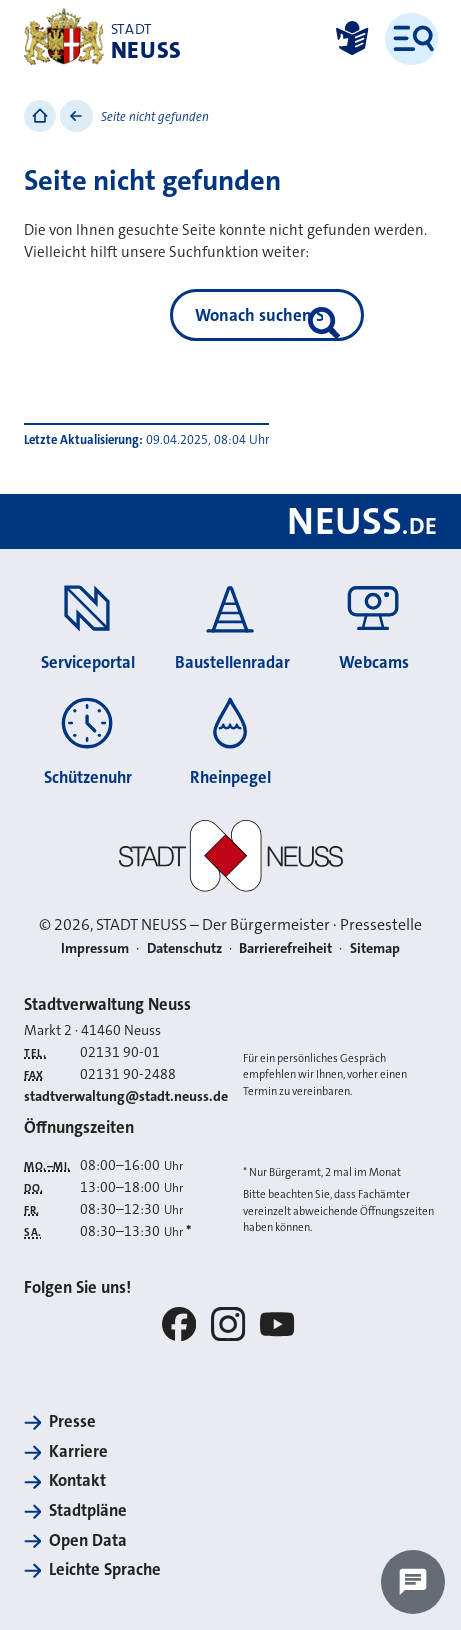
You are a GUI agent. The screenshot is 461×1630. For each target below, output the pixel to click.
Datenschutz (184, 948)
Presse (72, 1421)
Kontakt (77, 1480)
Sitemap (375, 948)
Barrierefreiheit (285, 948)
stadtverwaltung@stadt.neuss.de (126, 1096)
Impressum (95, 948)
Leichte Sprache (105, 1569)
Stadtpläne (88, 1510)
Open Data (88, 1540)
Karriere (78, 1451)
